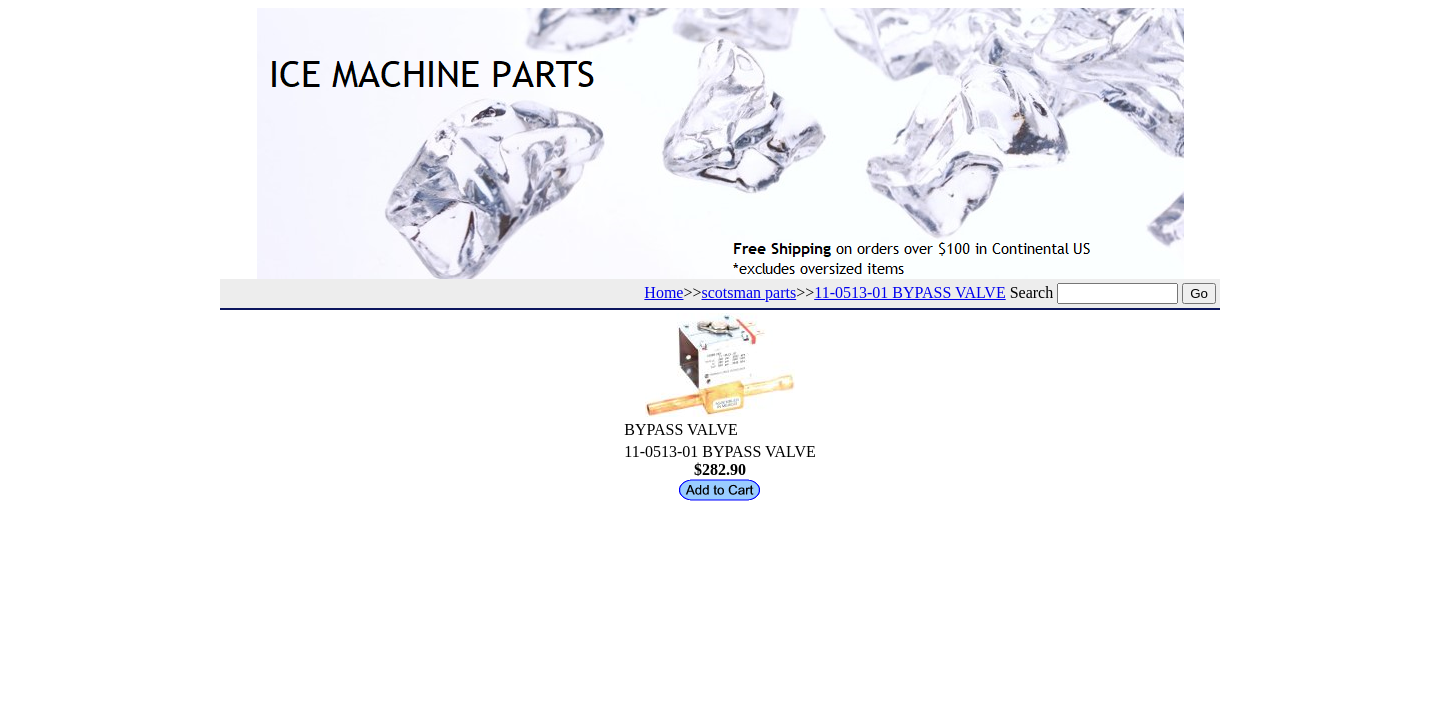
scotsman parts (749, 292)
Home (663, 292)
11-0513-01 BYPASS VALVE (909, 292)
